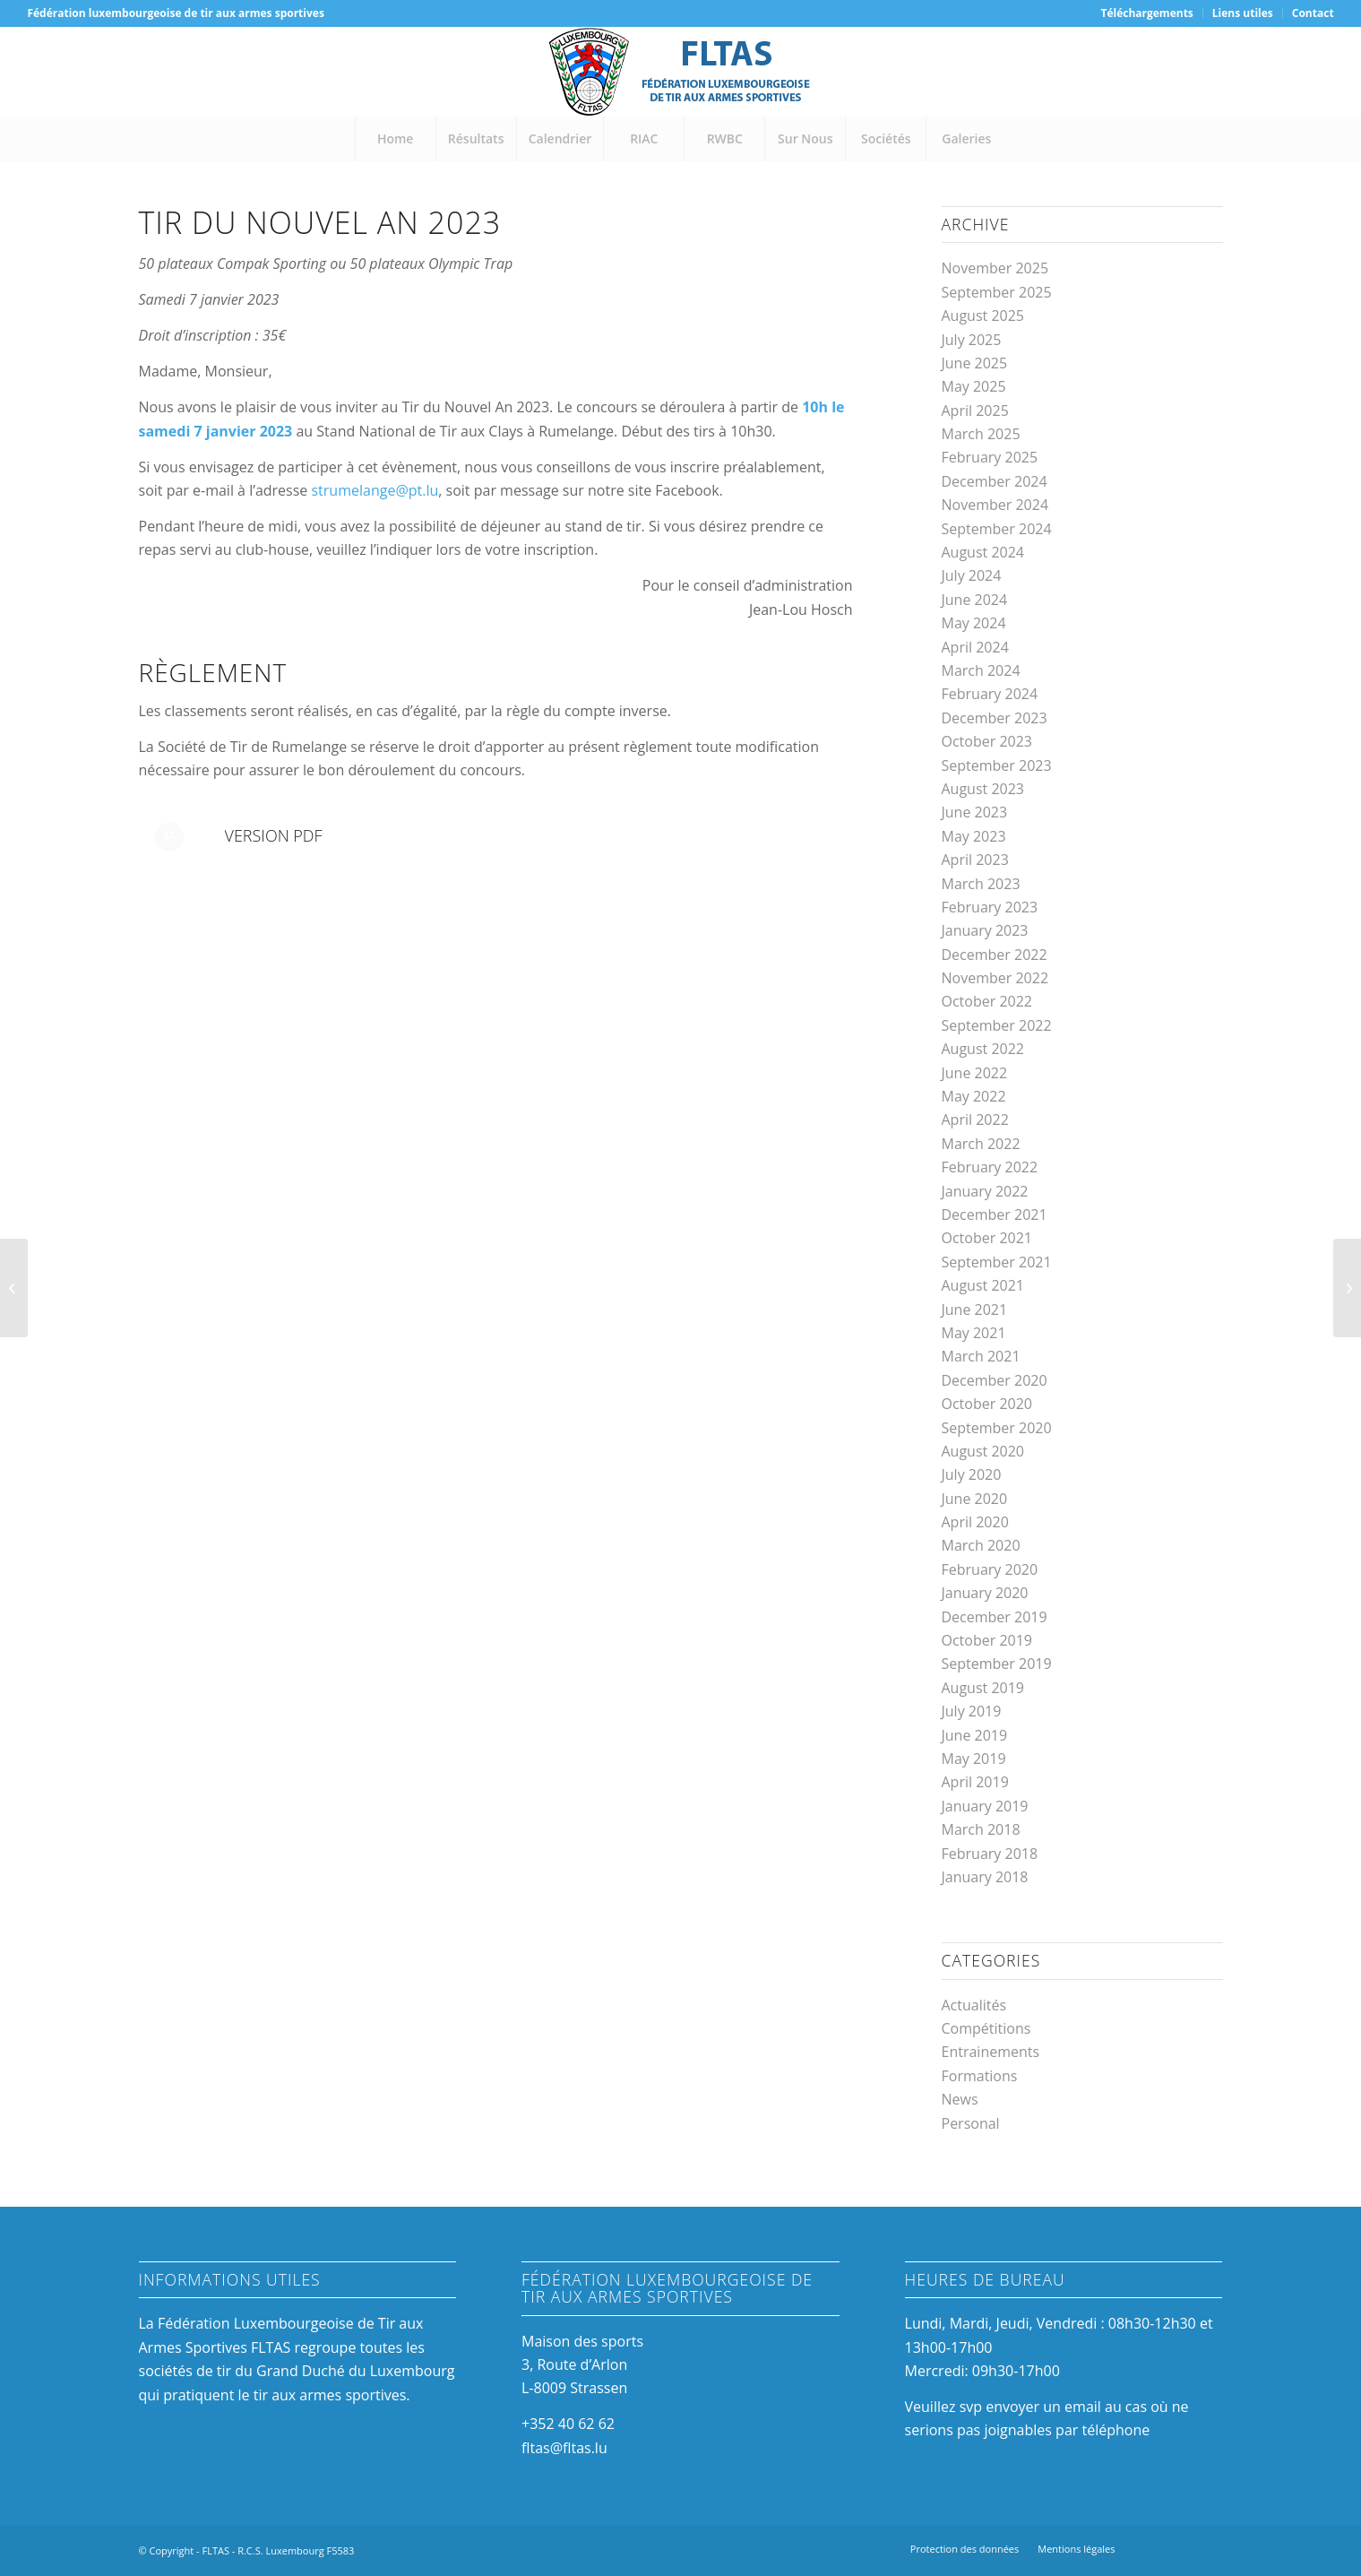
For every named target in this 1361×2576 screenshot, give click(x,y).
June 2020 (975, 1498)
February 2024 (990, 694)
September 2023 (997, 765)
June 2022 (975, 1073)
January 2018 (985, 1877)
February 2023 (990, 907)
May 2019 (974, 1758)
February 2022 (990, 1167)
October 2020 (987, 1403)
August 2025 (983, 315)
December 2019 (994, 1617)
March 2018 (981, 1829)
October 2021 (987, 1238)
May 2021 (974, 1333)
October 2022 (987, 1001)
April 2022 (975, 1119)
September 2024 (997, 529)
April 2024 (975, 647)
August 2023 (983, 789)
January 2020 (985, 1593)
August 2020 (983, 1451)
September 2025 (997, 292)
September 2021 (997, 1262)
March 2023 (981, 884)
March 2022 (981, 1144)
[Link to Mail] (1209, 2548)
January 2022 (985, 1191)
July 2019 (972, 1711)
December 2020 (994, 1380)
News (960, 2099)
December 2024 (994, 481)
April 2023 (975, 859)
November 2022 (995, 978)
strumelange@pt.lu (374, 490)
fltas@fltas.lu (564, 2448)
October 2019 (987, 1640)
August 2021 (983, 1285)
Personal (971, 2123)
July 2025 (972, 340)
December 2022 (994, 954)
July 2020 (972, 1474)
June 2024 (975, 599)
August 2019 (983, 1688)
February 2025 (990, 457)
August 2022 (983, 1049)
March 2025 (981, 434)
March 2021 (981, 1356)
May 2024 (974, 623)
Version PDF (274, 835)
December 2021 (994, 1214)
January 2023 (985, 930)
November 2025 (995, 268)
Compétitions (986, 2028)
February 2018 (990, 1853)
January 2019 (985, 1806)
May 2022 (974, 1096)
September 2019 (997, 1663)
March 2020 (981, 1545)
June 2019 (975, 1735)
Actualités (974, 2005)
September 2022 (997, 1025)
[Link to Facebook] (1155, 2548)
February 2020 (990, 1569)
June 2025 (975, 363)
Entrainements (991, 2052)
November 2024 (995, 504)
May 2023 (974, 836)
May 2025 (974, 386)
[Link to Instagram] (1182, 2548)
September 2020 (997, 1428)
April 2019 (975, 1782)
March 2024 (981, 670)
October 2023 (987, 741)
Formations (980, 2076)
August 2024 (983, 552)
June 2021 (975, 1309)
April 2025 (975, 410)
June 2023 (975, 812)
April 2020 (975, 1522)
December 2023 (994, 718)
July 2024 (972, 575)
